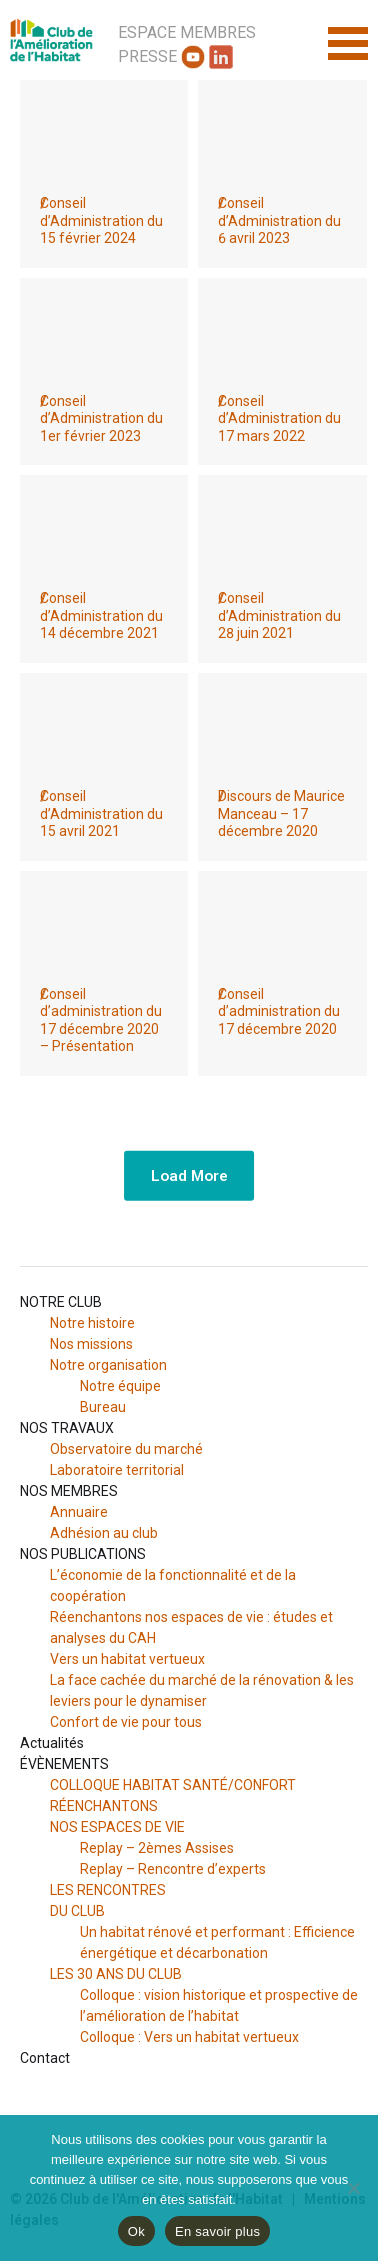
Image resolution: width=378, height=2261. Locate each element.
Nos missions (91, 1344)
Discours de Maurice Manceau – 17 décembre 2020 (281, 813)
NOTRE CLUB (61, 1302)
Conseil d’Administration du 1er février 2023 (101, 418)
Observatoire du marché (126, 1449)
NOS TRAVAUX (67, 1428)
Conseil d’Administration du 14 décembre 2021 (101, 615)
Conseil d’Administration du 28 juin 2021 (279, 615)
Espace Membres (187, 32)
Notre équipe (120, 1386)
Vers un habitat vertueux (127, 1659)
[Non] (353, 2188)
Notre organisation (108, 1365)
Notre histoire (92, 1323)
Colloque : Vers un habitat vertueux (189, 2037)
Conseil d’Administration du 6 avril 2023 (279, 220)
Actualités (52, 1743)
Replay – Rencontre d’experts (173, 1869)
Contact (45, 2058)
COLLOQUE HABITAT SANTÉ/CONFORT (173, 1785)
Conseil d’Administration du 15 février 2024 (101, 220)
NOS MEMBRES (69, 1491)
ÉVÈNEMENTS (64, 1764)
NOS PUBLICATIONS (83, 1554)
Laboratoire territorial (117, 1470)
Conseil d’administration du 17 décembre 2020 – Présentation (101, 1020)
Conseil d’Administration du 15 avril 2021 (101, 813)
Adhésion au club (104, 1533)
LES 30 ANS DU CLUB (116, 1974)
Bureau (103, 1407)
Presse (147, 56)
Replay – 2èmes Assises (157, 1848)
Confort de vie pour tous (127, 1722)
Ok (136, 2231)
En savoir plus (217, 2231)
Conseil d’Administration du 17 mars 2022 (279, 418)
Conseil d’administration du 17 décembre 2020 (279, 1011)
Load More (189, 1175)
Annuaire (79, 1512)
